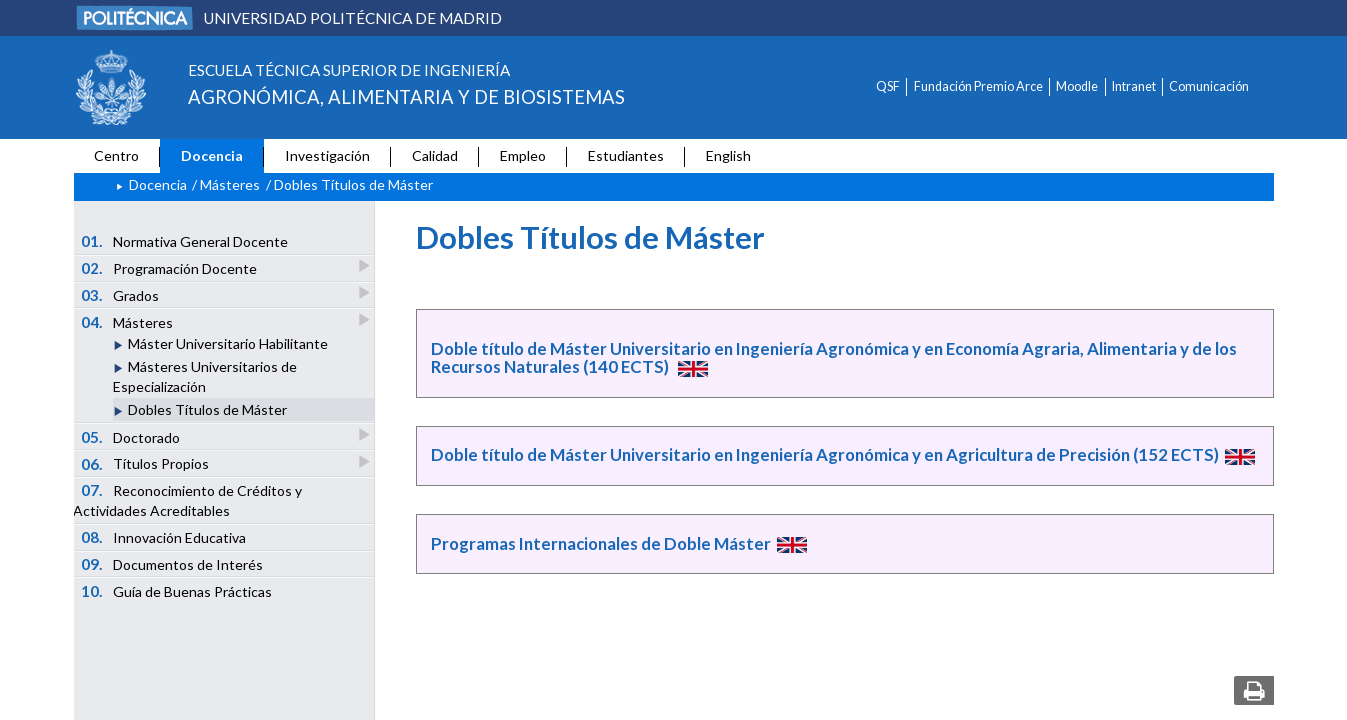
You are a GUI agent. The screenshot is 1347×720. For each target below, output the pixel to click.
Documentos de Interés (172, 564)
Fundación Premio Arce (978, 86)
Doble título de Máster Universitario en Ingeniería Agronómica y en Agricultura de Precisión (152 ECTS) (825, 454)
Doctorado (131, 436)
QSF (888, 86)
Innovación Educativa (163, 537)
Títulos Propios (146, 463)
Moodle (1077, 86)
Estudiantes (626, 155)
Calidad (435, 155)
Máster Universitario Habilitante (228, 343)
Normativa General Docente (184, 241)
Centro (116, 155)
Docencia (212, 155)
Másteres (230, 184)
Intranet (1134, 86)
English (728, 155)
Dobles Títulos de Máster (207, 409)
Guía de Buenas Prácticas (176, 591)
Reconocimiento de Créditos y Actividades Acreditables (187, 500)
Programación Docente (170, 267)
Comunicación (1209, 86)
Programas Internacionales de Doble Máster (601, 543)
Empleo (523, 155)
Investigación (327, 155)
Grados (121, 294)
